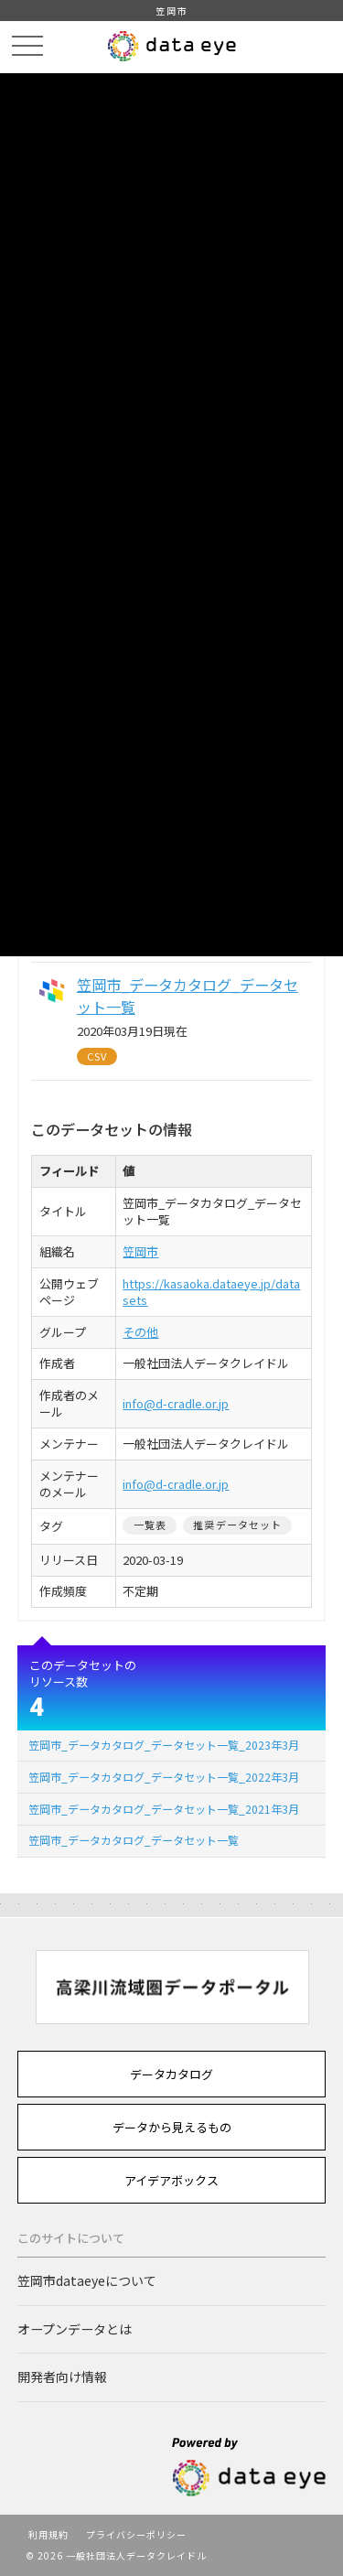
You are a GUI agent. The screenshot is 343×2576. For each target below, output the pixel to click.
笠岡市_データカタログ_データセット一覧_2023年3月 (163, 1744)
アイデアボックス (171, 2180)
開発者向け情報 (62, 2376)
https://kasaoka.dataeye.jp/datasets (211, 1292)
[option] (172, 1987)
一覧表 (150, 1524)
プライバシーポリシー (136, 2534)
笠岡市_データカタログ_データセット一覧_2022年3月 (163, 1776)
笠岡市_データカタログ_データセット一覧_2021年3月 (163, 1808)
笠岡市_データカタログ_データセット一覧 (133, 1840)
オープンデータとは (74, 2329)
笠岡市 (140, 1251)
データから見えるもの (172, 2127)
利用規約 (48, 2534)
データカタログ (171, 2074)
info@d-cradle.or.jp (176, 1403)
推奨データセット (237, 1524)
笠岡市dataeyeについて (86, 2280)
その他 (140, 1332)
